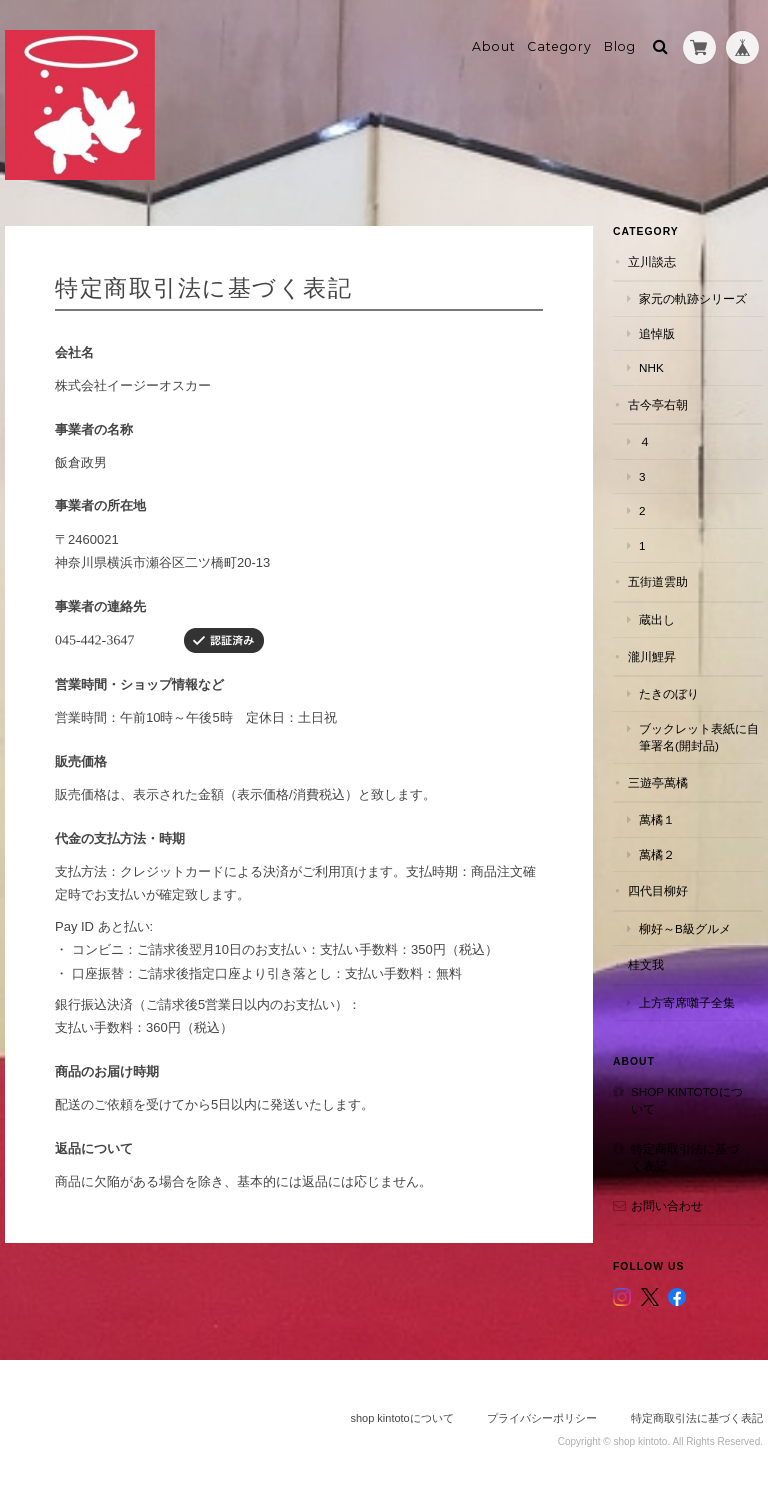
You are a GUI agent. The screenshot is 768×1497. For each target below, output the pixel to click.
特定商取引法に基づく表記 (685, 1157)
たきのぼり (669, 693)
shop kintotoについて (687, 1100)
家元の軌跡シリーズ (693, 298)
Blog (620, 46)
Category (559, 46)
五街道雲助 (658, 581)
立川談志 (652, 261)
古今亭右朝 (658, 404)
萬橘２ (657, 854)
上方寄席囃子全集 (687, 1002)
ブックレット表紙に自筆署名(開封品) (699, 737)
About (494, 46)
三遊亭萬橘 (658, 782)
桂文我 (646, 964)
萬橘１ (657, 819)
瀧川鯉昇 (652, 656)
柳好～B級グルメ (685, 928)
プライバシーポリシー (542, 1418)
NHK (651, 367)
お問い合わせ (667, 1205)
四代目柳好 (658, 890)
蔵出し (657, 619)
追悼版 (657, 333)
